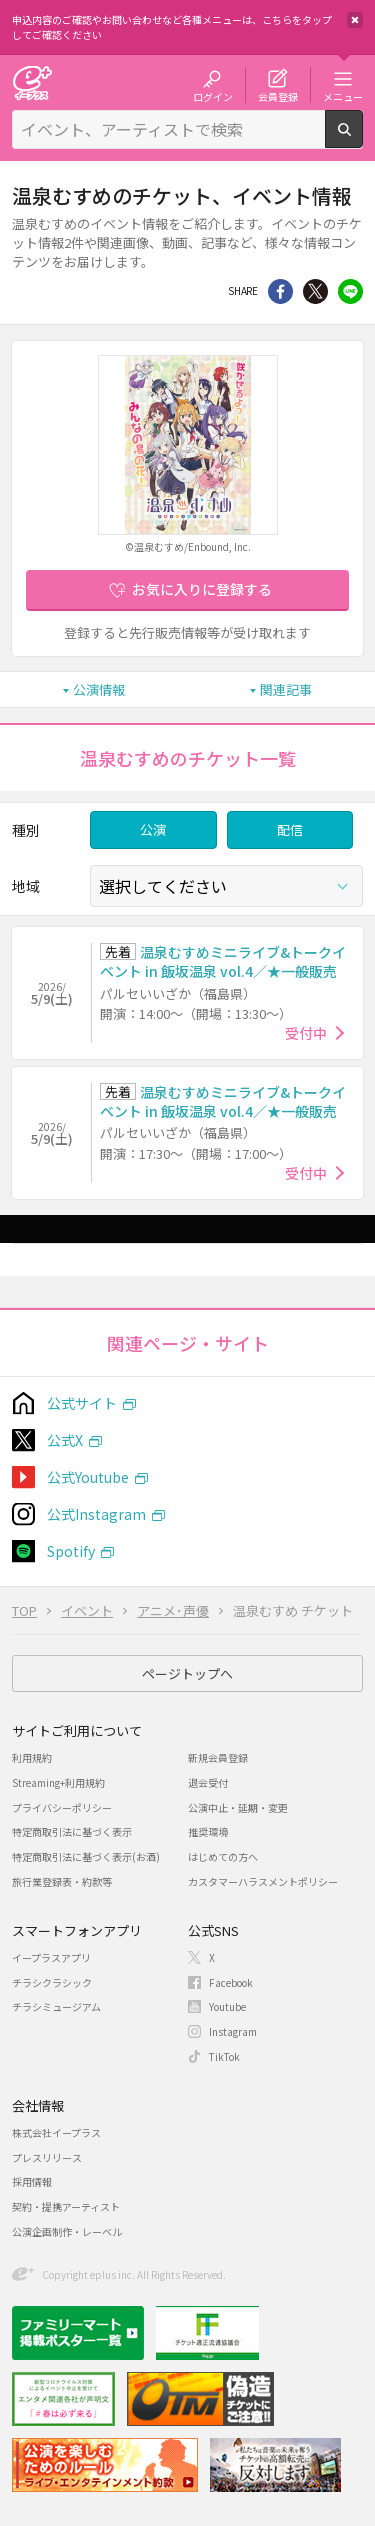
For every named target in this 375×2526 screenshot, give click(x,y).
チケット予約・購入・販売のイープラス (32, 82)
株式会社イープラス (56, 2132)
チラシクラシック (52, 1982)
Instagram (233, 2031)
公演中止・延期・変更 (238, 1807)
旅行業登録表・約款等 (62, 1881)
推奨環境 (208, 1831)
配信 (290, 829)
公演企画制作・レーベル (67, 2231)
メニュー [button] (343, 96)
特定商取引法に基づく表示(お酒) (86, 1856)
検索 (362, 140)
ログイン (213, 96)
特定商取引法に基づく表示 (72, 1831)
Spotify (71, 1551)
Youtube (227, 2006)
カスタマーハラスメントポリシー (263, 1881)
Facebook (231, 1982)
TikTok (224, 2056)
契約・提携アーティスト (66, 2206)
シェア (280, 291)
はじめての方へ (223, 1856)
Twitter (315, 291)
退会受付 (208, 1782)
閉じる (355, 20)
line (350, 291)
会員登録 (278, 96)
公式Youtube (88, 1477)
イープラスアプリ (51, 1957)
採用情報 (32, 2181)
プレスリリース (47, 2157)
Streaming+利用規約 (58, 1782)
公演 (153, 829)
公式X (65, 1440)
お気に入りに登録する (202, 589)
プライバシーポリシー (62, 1807)
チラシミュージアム (56, 2006)
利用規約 (32, 1757)
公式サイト (82, 1403)
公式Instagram (96, 1514)
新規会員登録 (218, 1757)
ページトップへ (187, 1673)
